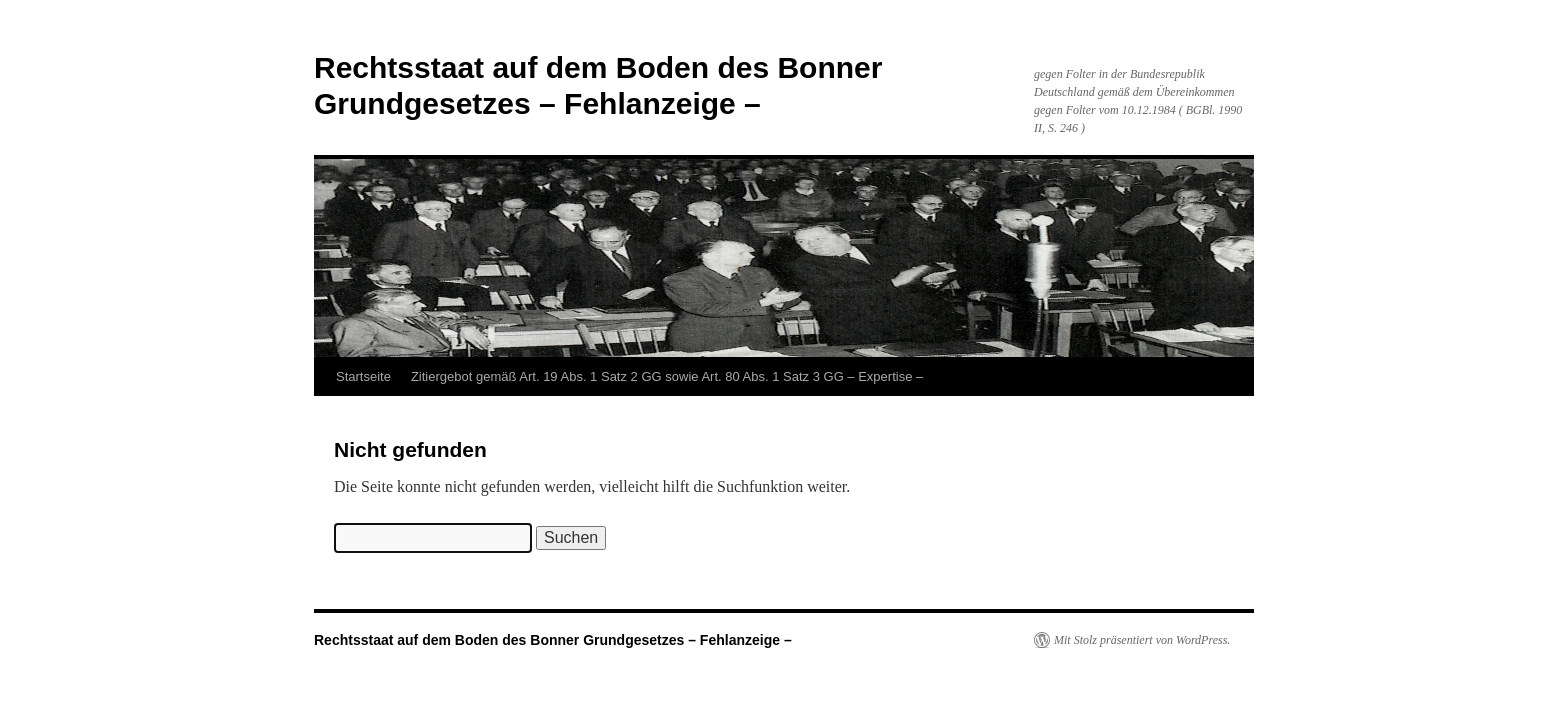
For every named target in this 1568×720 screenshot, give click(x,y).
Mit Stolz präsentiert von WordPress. (1142, 640)
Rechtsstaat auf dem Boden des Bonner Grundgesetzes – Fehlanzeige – (553, 640)
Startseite (363, 376)
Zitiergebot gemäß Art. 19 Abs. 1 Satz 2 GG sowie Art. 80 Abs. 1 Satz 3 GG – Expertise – (667, 376)
